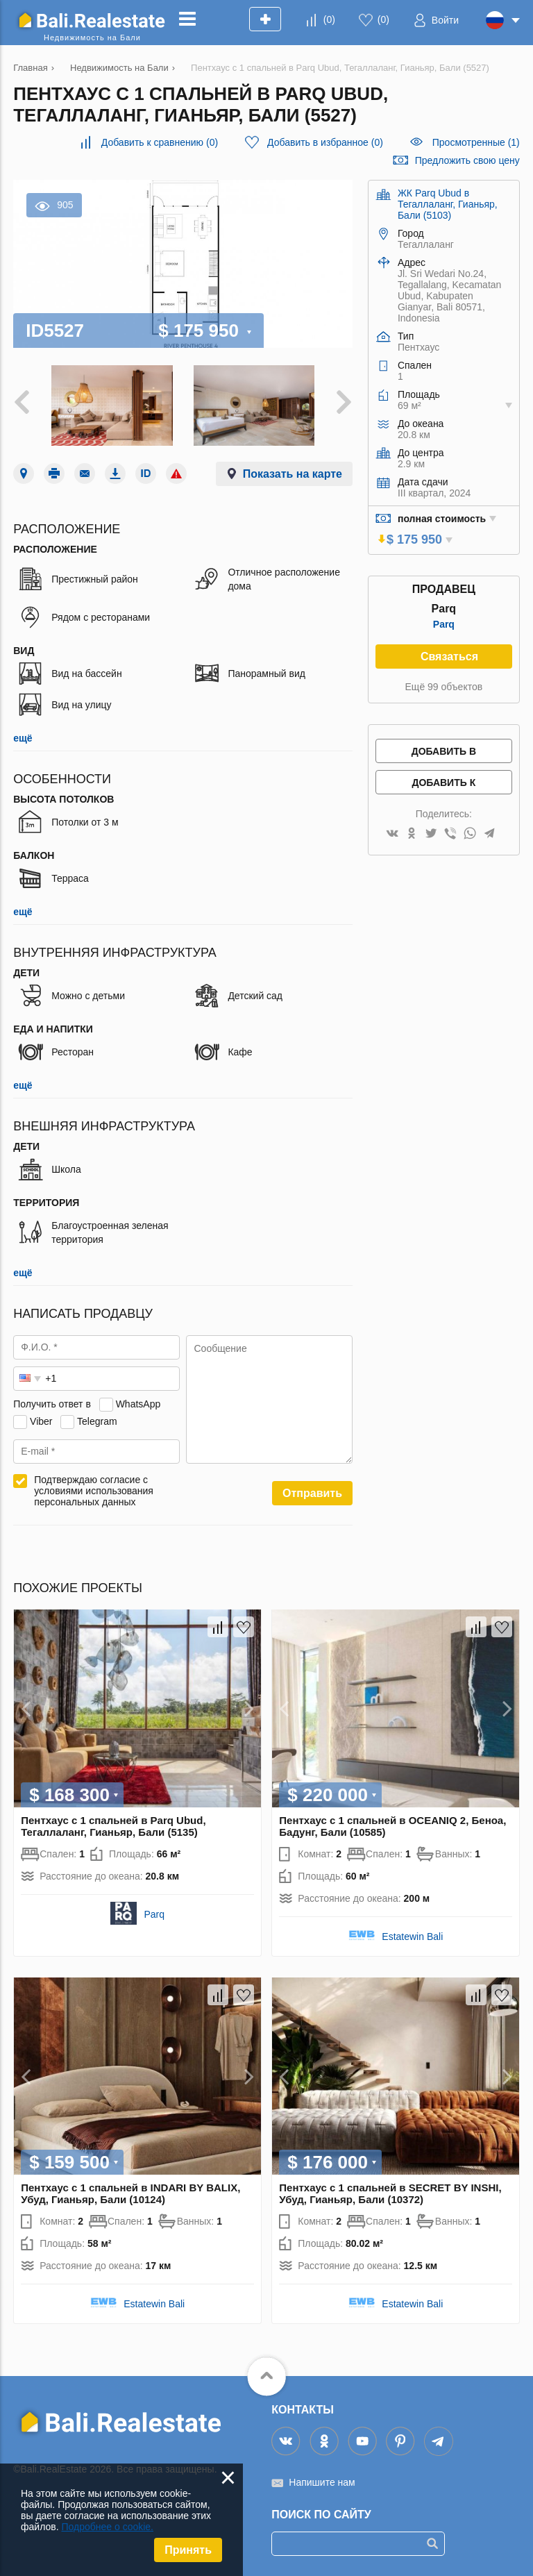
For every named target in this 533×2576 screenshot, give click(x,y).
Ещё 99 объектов (444, 686)
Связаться (449, 656)
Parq (444, 624)
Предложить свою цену (467, 160)
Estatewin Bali (412, 1936)
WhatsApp (138, 1404)
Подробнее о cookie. (107, 2526)
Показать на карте (292, 474)
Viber (41, 1421)
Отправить (312, 1493)
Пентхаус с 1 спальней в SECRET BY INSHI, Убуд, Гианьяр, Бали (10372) (390, 2193)
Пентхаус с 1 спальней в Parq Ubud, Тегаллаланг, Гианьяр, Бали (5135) (113, 1826)
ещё (22, 738)
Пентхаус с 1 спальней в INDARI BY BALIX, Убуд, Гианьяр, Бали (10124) (130, 2193)
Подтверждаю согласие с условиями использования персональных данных (93, 1490)
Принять (188, 2550)
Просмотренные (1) (476, 142)
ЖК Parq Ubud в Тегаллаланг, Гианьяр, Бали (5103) (448, 204)
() (329, 19)
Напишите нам (322, 2482)
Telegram (97, 1421)
